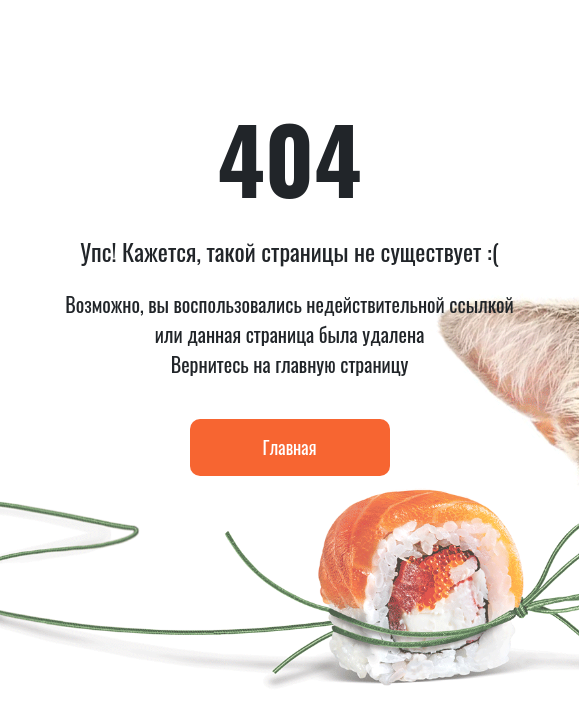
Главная (290, 447)
